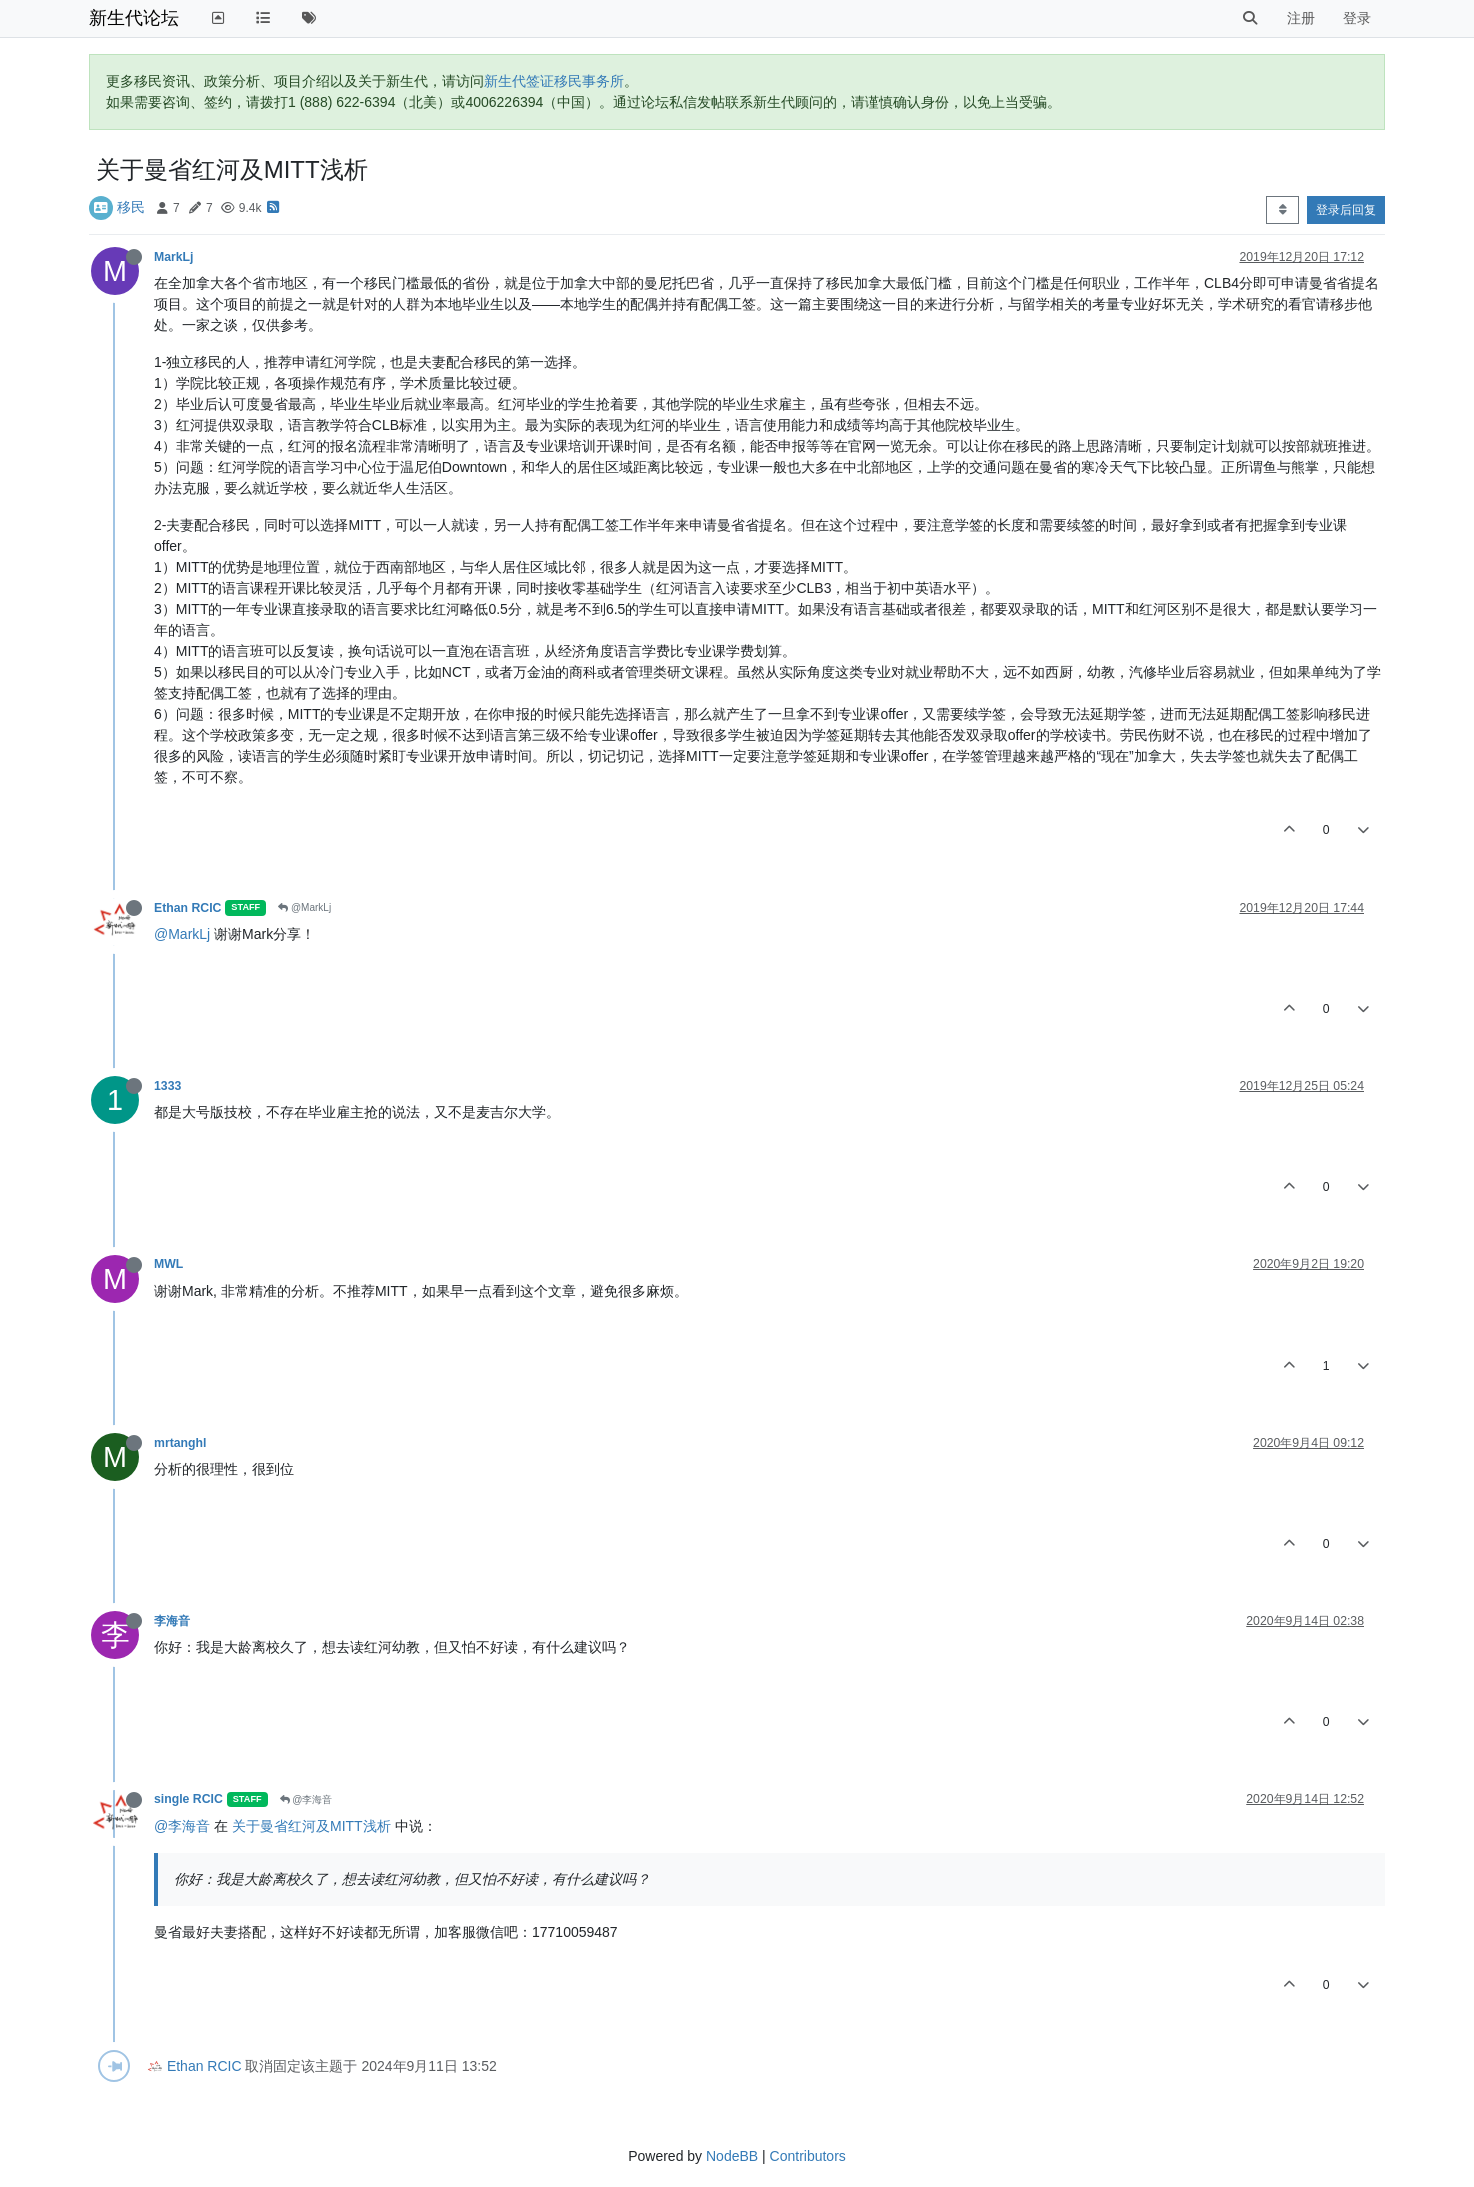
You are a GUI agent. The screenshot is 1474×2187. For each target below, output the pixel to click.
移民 (131, 207)
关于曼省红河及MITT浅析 (311, 1826)
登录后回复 (1346, 210)
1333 (167, 1086)
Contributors (808, 2156)
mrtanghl (180, 1443)
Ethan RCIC (187, 908)
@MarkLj (304, 907)
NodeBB (732, 2156)
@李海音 (306, 1799)
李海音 (172, 1621)
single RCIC (188, 1799)
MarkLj (173, 257)
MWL (168, 1264)
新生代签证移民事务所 (554, 81)
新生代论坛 (134, 18)
